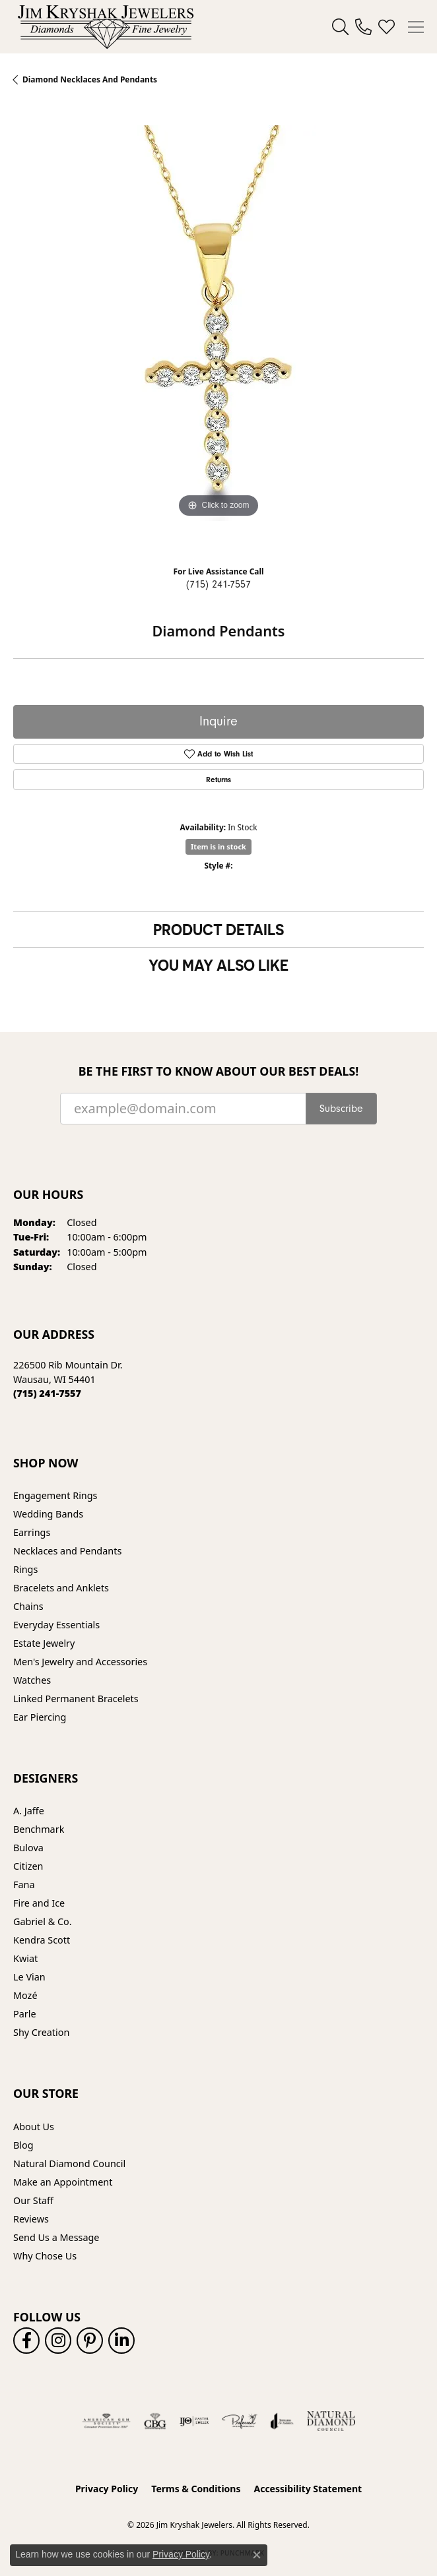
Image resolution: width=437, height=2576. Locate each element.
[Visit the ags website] (106, 2421)
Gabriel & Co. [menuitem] (42, 1921)
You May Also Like (218, 965)
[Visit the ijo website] (194, 2421)
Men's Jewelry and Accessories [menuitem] (80, 1661)
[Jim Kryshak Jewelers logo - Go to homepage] (106, 26)
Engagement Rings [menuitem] (55, 1495)
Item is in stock (218, 846)
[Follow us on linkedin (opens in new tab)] (121, 2340)
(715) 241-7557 (218, 584)
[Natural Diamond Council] (331, 2421)
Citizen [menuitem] (28, 1866)
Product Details (218, 929)
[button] (340, 27)
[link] (363, 27)
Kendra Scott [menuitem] (41, 1940)
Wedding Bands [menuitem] (48, 1514)
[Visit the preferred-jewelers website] (239, 2421)
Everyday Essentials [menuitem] (56, 1624)
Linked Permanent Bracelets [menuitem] (76, 1698)
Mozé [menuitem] (25, 1995)
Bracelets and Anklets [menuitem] (61, 1587)
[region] (218, 330)
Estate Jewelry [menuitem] (44, 1643)
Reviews (31, 2219)
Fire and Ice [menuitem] (39, 1903)
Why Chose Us (45, 2256)
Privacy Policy (106, 2488)
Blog (23, 2145)
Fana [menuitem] (24, 1884)
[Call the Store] (47, 1393)
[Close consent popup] (257, 2555)
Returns (218, 779)
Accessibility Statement (307, 2488)
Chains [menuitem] (28, 1606)
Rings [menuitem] (25, 1569)
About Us (33, 2126)
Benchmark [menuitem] (38, 1829)
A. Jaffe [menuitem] (28, 1810)
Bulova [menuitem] (28, 1847)
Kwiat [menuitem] (25, 1958)
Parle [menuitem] (24, 2014)
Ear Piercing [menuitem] (39, 1717)
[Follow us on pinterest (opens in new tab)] (90, 2340)
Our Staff (33, 2200)
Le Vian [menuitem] (29, 1977)
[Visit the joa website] (282, 2421)
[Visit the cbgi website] (155, 2421)
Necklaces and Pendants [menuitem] (67, 1551)
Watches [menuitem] (32, 1680)
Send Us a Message (56, 2237)
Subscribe (341, 1109)
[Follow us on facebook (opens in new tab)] (26, 2340)
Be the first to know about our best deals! (219, 1071)
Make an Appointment (62, 2182)
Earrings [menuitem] (31, 1532)
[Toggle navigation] (415, 27)
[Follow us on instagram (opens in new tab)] (58, 2340)
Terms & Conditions (195, 2488)
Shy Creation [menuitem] (41, 2032)
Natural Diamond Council (69, 2163)
